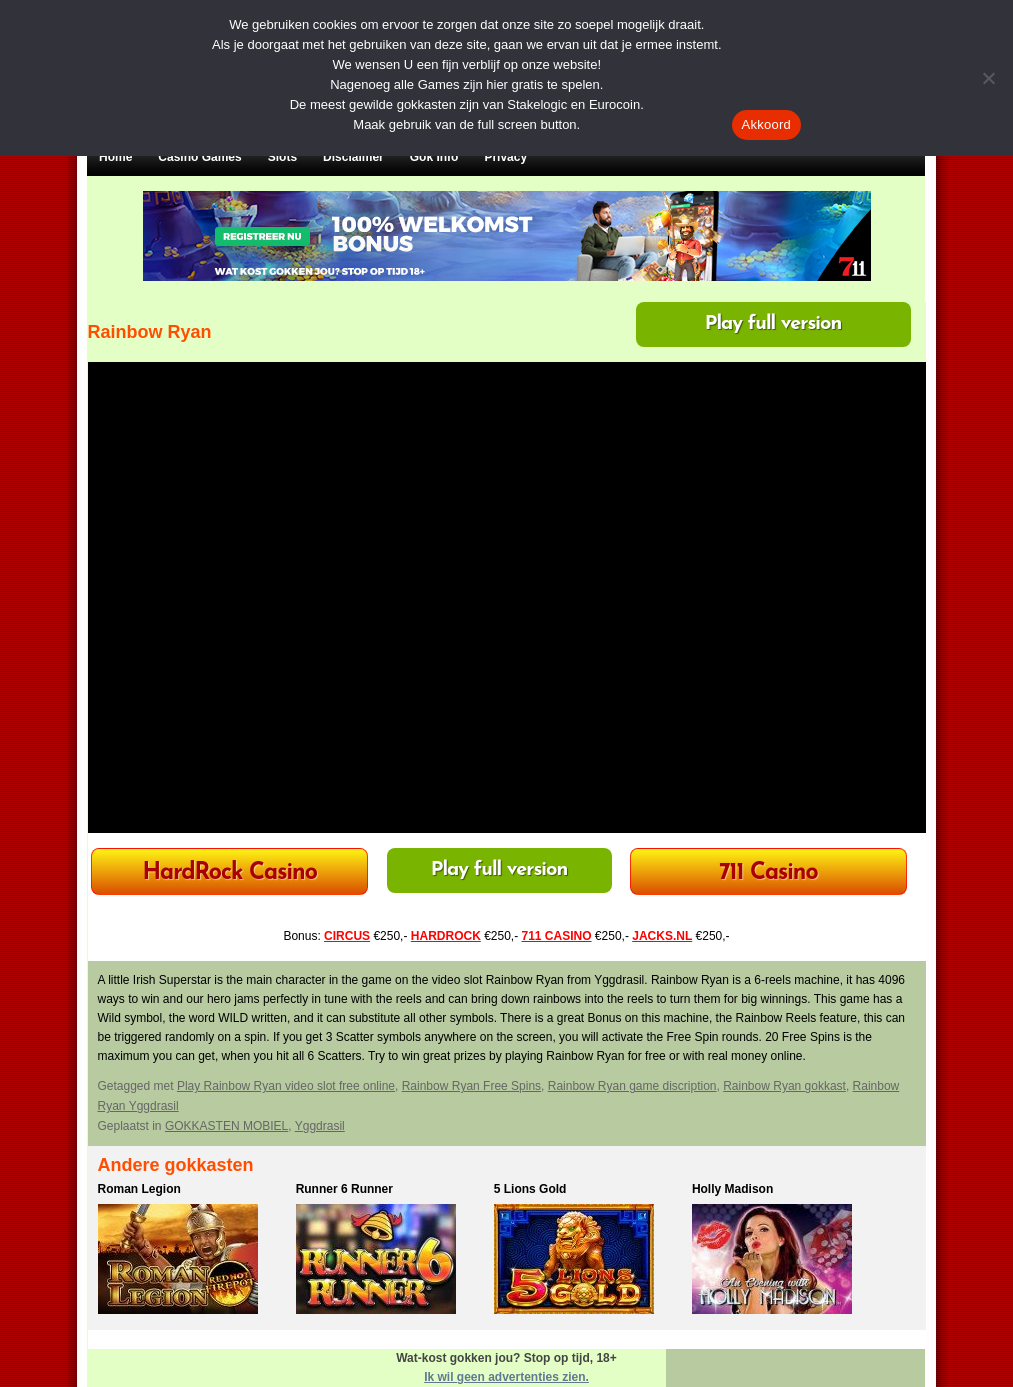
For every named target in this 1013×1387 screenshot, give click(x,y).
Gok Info (434, 157)
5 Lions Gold (530, 1189)
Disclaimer (353, 157)
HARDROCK (446, 936)
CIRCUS (347, 936)
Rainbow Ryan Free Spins (471, 1086)
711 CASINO (557, 936)
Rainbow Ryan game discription (632, 1086)
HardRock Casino (229, 873)
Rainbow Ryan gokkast (784, 1086)
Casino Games (199, 157)
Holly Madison (732, 1189)
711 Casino (768, 873)
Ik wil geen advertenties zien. (506, 1377)
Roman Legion (139, 1189)
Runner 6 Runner (344, 1189)
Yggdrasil (320, 1126)
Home (115, 157)
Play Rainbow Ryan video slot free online (286, 1086)
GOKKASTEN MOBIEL (226, 1126)
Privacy (505, 157)
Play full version (773, 324)
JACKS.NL (662, 936)
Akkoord (766, 124)
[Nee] (988, 78)
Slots (282, 157)
